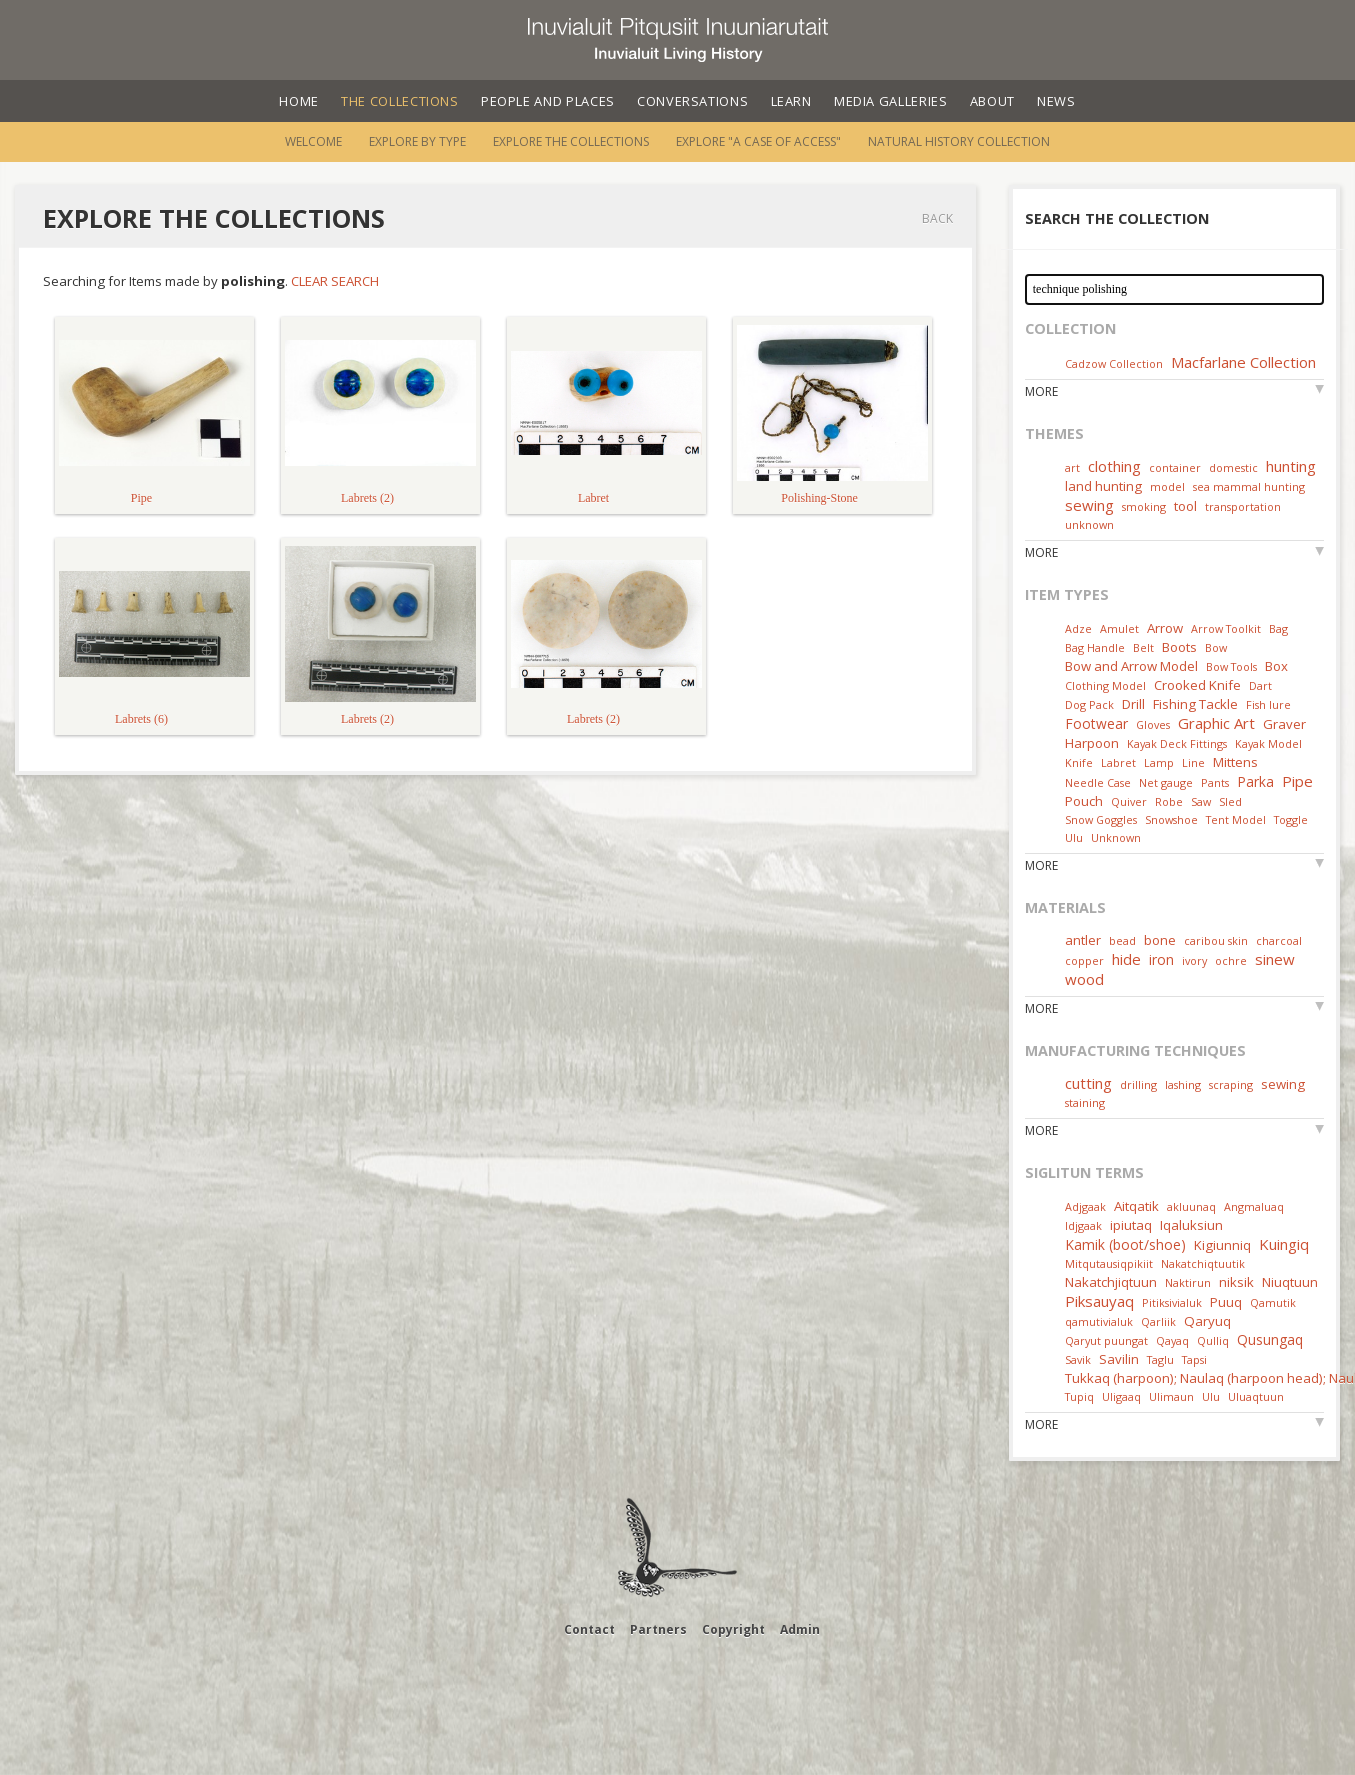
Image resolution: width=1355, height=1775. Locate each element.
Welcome (313, 141)
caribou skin (1216, 940)
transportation (1243, 506)
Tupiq (1079, 1396)
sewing (1089, 505)
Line (1193, 762)
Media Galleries (891, 101)
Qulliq (1213, 1340)
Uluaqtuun (1256, 1396)
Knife (1079, 762)
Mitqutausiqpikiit (1109, 1263)
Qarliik (1158, 1321)
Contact (589, 1629)
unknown (1089, 524)
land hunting (1103, 486)
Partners (658, 1629)
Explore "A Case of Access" (758, 141)
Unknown (1116, 837)
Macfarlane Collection (1243, 362)
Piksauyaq (1099, 1301)
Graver (1284, 724)
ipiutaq (1131, 1225)
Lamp (1159, 762)
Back (937, 218)
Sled (1230, 801)
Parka (1255, 781)
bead (1122, 940)
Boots (1179, 647)
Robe (1169, 801)
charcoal (1279, 940)
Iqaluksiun (1191, 1225)
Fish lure (1268, 704)
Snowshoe (1171, 819)
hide (1126, 959)
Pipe (1297, 781)
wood (1084, 979)
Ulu (1074, 837)
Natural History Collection (959, 141)
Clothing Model (1105, 685)
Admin (800, 1629)
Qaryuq (1207, 1321)
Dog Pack (1091, 704)
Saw (1201, 801)
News (1056, 101)
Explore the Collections (571, 141)
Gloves (1153, 724)
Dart (1260, 685)
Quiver (1129, 801)
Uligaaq (1121, 1396)
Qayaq (1172, 1340)
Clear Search (335, 281)
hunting (1291, 466)
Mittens (1235, 762)
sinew (1275, 959)
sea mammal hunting (1249, 486)
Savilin (1119, 1359)
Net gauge (1166, 782)
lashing (1183, 1084)
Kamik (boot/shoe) (1125, 1244)
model (1167, 486)
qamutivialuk (1099, 1321)
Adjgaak (1085, 1206)
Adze (1078, 628)
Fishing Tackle (1195, 704)
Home (299, 101)
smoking (1144, 506)
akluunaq (1191, 1206)
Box (1276, 666)
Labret (1118, 762)
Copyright (733, 1629)
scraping (1231, 1084)
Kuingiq (1284, 1244)
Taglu (1160, 1359)
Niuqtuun (1290, 1282)
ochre (1231, 960)
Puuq (1226, 1302)
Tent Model (1236, 819)
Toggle (1291, 819)
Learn (791, 101)
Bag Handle (1095, 647)
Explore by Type (417, 141)
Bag (1278, 628)
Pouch (1084, 801)
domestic (1233, 467)
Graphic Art (1216, 723)
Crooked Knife (1197, 685)
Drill (1133, 704)
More (1041, 391)
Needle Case (1098, 782)
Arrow (1165, 628)
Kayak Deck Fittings (1177, 743)
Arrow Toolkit (1226, 628)
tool (1185, 506)
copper (1084, 960)
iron (1161, 959)
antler (1083, 940)
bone (1160, 940)
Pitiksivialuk (1172, 1302)
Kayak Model (1268, 743)
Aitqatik (1136, 1206)
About (992, 101)
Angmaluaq (1254, 1206)
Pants (1215, 782)
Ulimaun (1171, 1396)
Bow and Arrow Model (1131, 666)
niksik (1236, 1282)
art (1072, 467)
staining (1085, 1102)
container (1175, 467)
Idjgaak (1083, 1225)
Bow (1216, 647)
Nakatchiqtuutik (1203, 1263)
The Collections (400, 101)
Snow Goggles (1101, 819)
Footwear (1096, 723)
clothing (1114, 466)
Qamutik (1273, 1302)
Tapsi (1194, 1359)
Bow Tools (1231, 666)
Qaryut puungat (1106, 1340)
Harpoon (1092, 743)
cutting (1088, 1083)
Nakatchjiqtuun (1111, 1282)
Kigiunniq (1222, 1245)
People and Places (548, 101)
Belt (1143, 647)
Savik (1078, 1359)
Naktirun (1188, 1282)
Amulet (1119, 628)
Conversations (692, 101)
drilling (1138, 1084)
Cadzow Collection (1114, 363)
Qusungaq (1270, 1339)
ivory (1194, 960)
